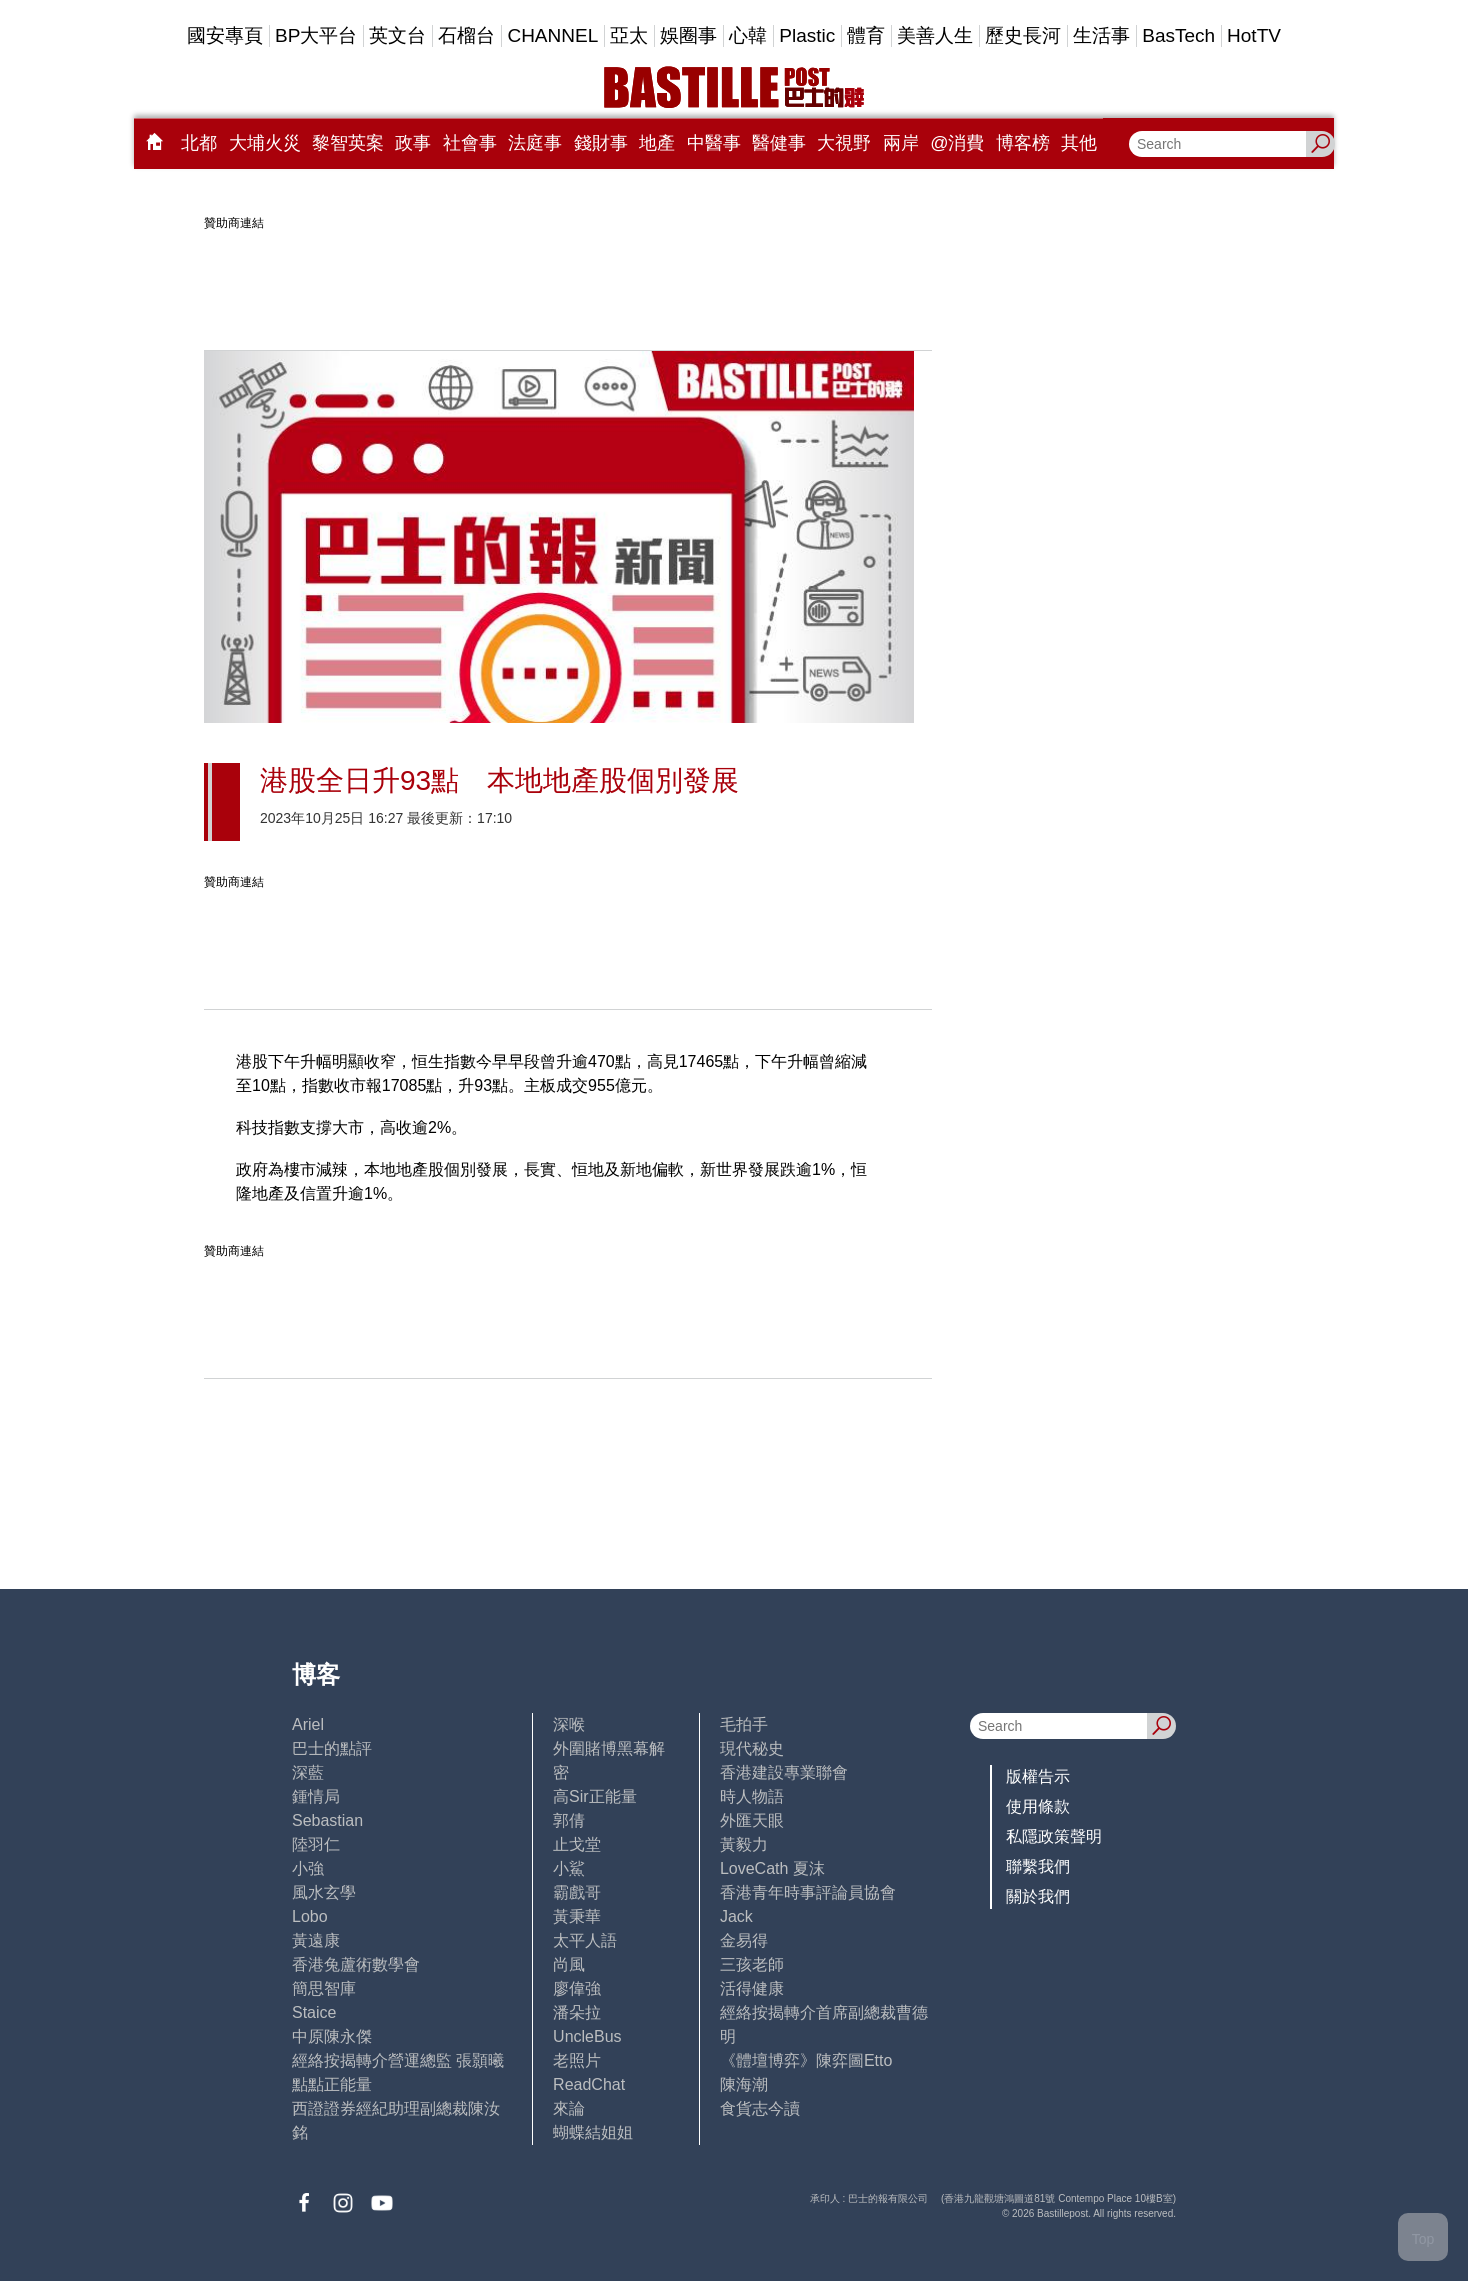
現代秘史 (752, 1748)
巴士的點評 (332, 1748)
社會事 (470, 143)
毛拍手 (744, 1724)
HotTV (1254, 35)
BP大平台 (316, 35)
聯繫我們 (1038, 1866)
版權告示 (1038, 1776)
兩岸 (901, 143)
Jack (736, 1916)
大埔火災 (265, 143)
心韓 (748, 35)
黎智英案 (348, 143)
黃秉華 (577, 1916)
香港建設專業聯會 (784, 1772)
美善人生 (935, 35)
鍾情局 (316, 1796)
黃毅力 (744, 1844)
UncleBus (587, 2036)
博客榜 (1023, 143)
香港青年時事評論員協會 (808, 1892)
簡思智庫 (324, 1988)
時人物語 (752, 1796)
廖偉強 (577, 1988)
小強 (308, 1868)
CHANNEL (552, 35)
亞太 (629, 35)
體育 (866, 35)
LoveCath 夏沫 (772, 1868)
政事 (413, 143)
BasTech (1178, 35)
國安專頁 (225, 35)
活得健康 (752, 1988)
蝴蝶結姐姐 (593, 2132)
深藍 (308, 1772)
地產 (657, 143)
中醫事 (714, 143)
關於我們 (1038, 1896)
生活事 (1101, 35)
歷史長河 (1023, 35)
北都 (199, 143)
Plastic (807, 35)
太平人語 (585, 1940)
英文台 (397, 35)
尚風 (569, 1964)
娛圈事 (688, 35)
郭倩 (569, 1820)
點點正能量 (332, 2084)
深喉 (569, 1724)
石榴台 (466, 35)
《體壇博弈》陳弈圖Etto (806, 2060)
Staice (314, 2012)
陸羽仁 (316, 1844)
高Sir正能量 (595, 1796)
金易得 (744, 1940)
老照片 (577, 2060)
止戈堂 (577, 1844)
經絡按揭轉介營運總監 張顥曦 (398, 2060)
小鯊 (569, 1868)
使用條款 (1038, 1806)
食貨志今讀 (760, 2108)
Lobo (310, 1916)
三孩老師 (752, 1964)
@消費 (957, 143)
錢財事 (601, 143)
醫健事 (779, 143)
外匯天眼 (752, 1820)
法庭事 (535, 143)
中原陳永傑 (332, 2036)
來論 (569, 2108)
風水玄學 (324, 1892)
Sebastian (327, 1820)
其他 (1079, 143)
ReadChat (589, 2084)
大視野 (844, 143)
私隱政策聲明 (1054, 1836)
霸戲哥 (577, 1892)
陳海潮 (744, 2084)
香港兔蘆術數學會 (356, 1964)
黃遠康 (316, 1940)
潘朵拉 (577, 2012)
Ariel (308, 1724)
